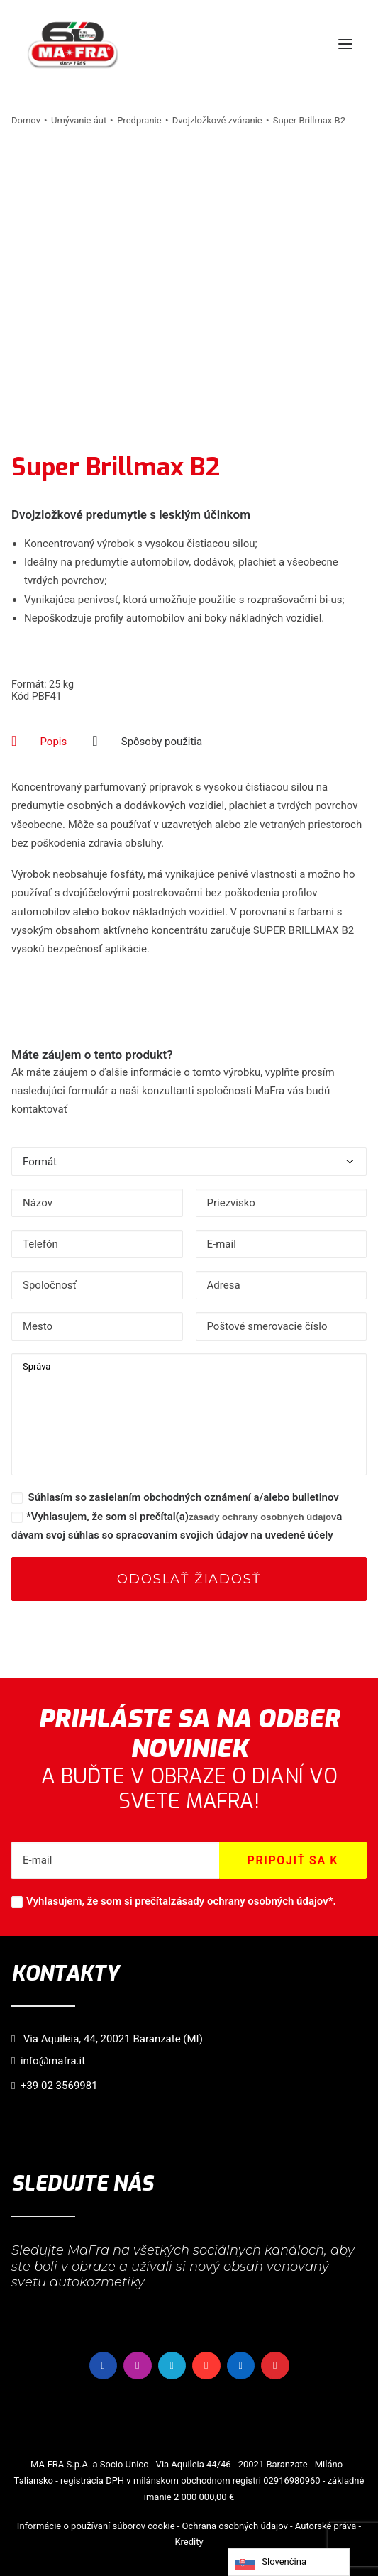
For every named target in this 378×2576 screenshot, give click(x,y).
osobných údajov (253, 2526)
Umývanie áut (78, 120)
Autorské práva (326, 2526)
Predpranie (139, 120)
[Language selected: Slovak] (289, 2562)
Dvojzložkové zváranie (217, 120)
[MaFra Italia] (73, 44)
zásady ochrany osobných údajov (262, 1517)
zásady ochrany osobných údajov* (252, 1901)
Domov (25, 120)
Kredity (188, 2541)
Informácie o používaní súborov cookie (96, 2526)
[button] (345, 44)
